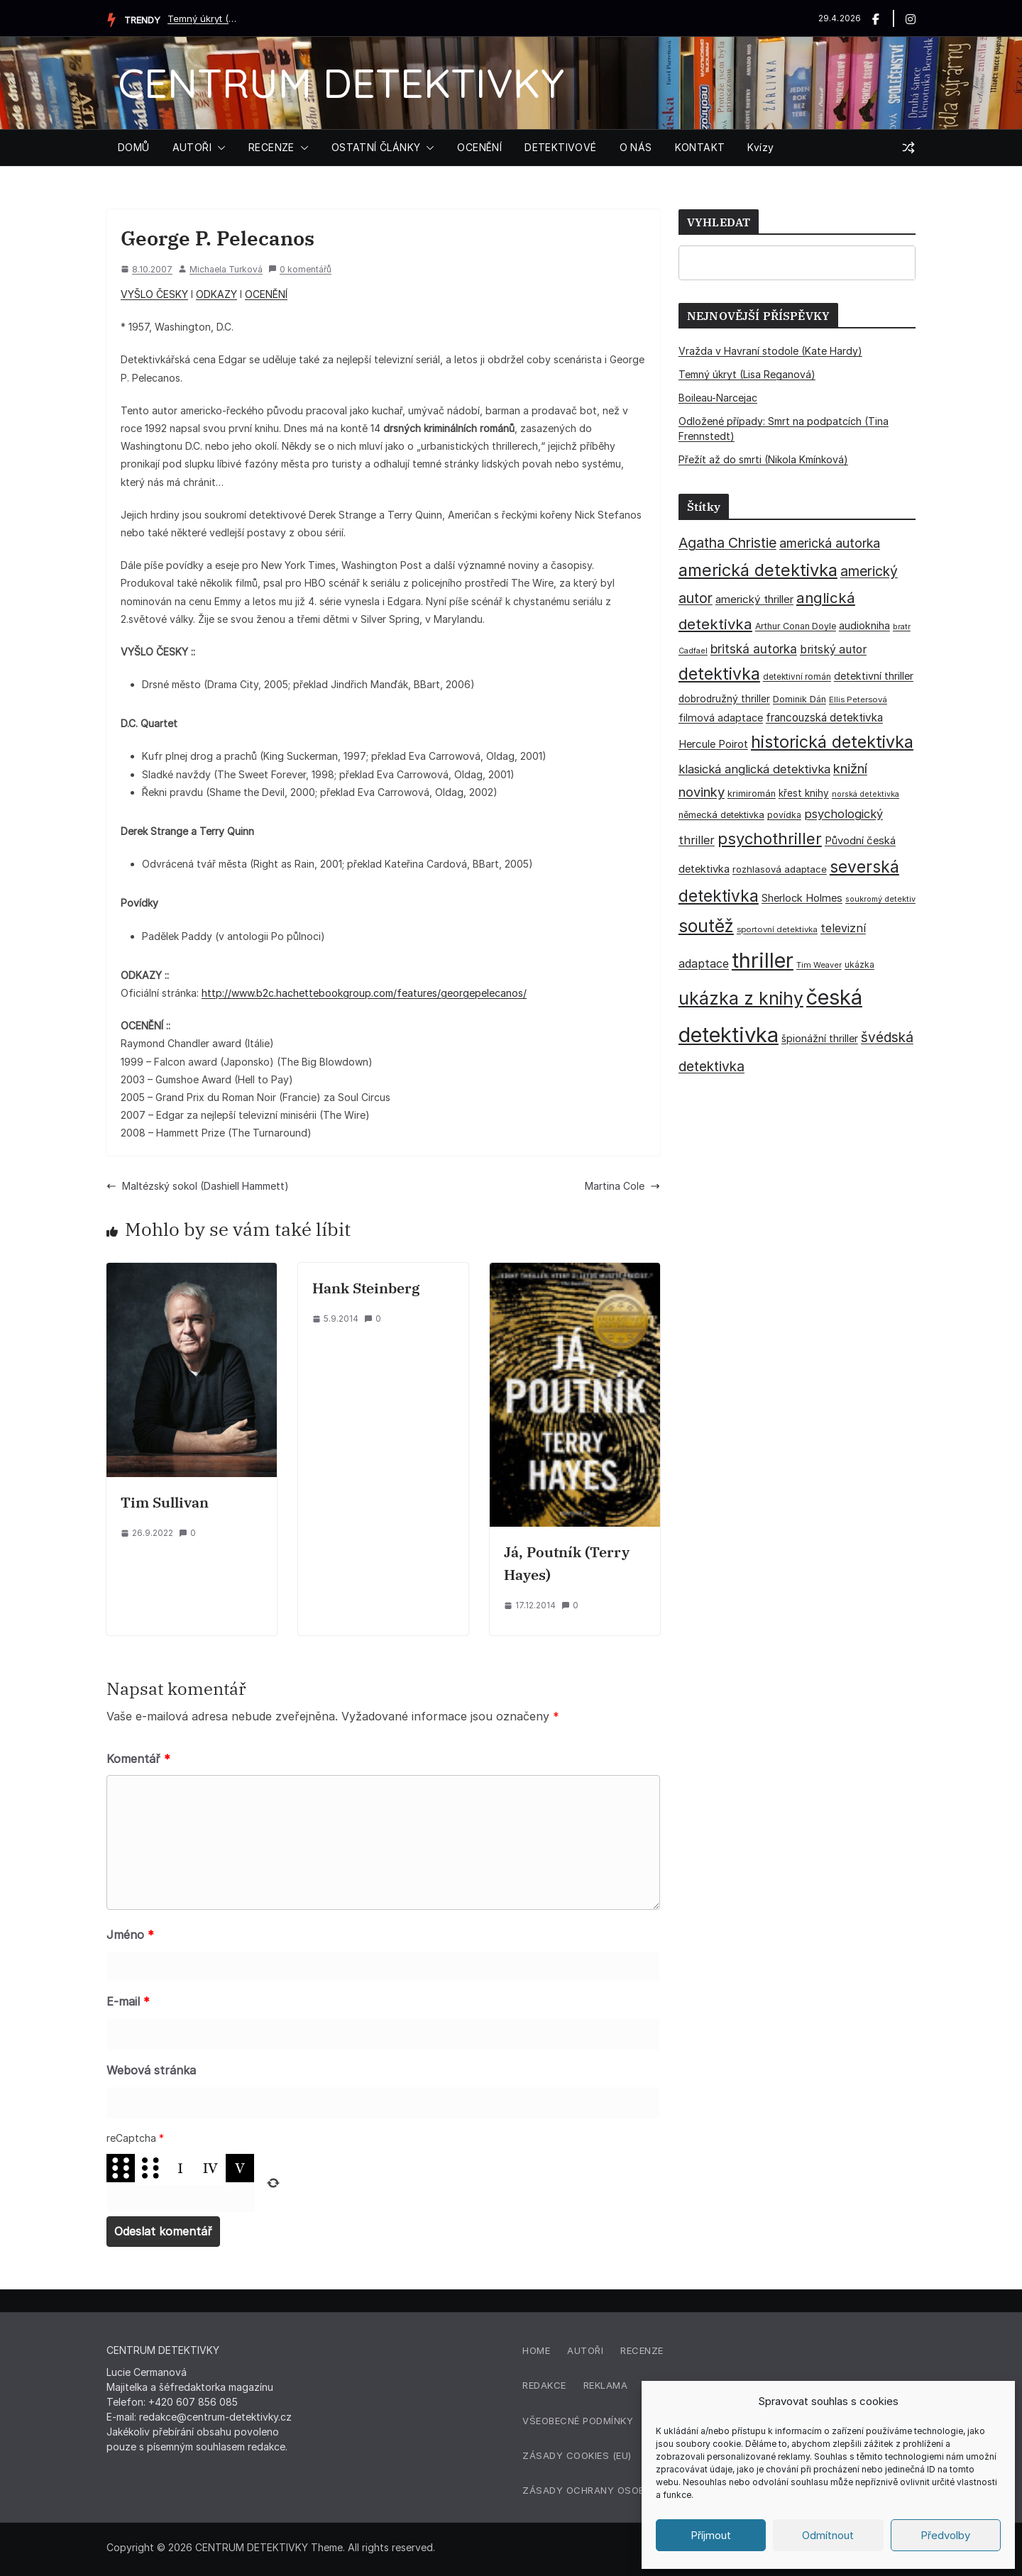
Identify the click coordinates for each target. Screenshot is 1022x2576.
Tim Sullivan (165, 1502)
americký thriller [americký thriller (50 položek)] (754, 599)
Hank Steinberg (365, 1288)
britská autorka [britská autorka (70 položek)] (753, 648)
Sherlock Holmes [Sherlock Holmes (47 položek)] (802, 898)
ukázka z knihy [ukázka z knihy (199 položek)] (740, 998)
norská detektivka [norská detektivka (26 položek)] (865, 794)
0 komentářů (299, 269)
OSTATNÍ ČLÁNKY (376, 147)
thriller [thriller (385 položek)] (762, 960)
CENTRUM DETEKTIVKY (341, 82)
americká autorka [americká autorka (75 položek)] (829, 543)
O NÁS (636, 147)
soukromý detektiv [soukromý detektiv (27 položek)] (880, 899)
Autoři (585, 2350)
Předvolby (945, 2535)
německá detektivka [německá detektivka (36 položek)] (721, 814)
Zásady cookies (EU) (577, 2455)
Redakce (544, 2385)
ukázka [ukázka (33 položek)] (859, 964)
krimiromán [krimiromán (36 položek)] (751, 793)
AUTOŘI (191, 147)
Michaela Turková (226, 269)
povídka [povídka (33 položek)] (784, 814)
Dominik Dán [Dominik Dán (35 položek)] (799, 699)
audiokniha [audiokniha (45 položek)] (864, 625)
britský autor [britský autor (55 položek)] (833, 649)
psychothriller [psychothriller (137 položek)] (770, 838)
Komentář (138, 1759)
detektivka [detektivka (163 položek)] (719, 674)
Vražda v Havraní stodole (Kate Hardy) (770, 351)
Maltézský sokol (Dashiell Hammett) (197, 1186)
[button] (218, 147)
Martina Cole (622, 1186)
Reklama (605, 2385)
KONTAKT (700, 147)
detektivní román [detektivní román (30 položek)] (797, 677)
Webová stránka (151, 2070)
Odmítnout (828, 2535)
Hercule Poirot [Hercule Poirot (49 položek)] (713, 744)
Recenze (642, 2350)
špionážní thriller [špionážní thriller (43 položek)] (819, 1038)
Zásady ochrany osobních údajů (613, 2490)
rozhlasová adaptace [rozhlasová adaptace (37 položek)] (779, 869)
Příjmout (711, 2535)
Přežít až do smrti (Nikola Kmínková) (763, 459)
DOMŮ (134, 147)
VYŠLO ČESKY (154, 294)
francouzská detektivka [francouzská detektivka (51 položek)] (824, 717)
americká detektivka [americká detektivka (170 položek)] (757, 570)
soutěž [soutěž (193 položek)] (706, 925)
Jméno (130, 1935)
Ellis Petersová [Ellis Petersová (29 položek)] (858, 699)
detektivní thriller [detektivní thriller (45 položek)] (873, 676)
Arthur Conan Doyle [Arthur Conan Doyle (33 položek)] (795, 626)
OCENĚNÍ (479, 147)
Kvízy (760, 147)
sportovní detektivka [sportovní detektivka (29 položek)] (777, 929)
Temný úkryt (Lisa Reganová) (202, 18)
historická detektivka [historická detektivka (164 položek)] (832, 741)
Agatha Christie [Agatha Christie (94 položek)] (727, 542)
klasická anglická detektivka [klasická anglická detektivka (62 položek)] (754, 769)
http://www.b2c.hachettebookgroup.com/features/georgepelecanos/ (364, 993)
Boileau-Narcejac (717, 398)
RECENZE (271, 147)
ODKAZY (216, 294)
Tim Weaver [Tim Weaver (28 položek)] (819, 965)
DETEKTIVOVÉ (560, 147)
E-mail (128, 2001)
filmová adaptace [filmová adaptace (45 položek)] (720, 718)
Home (536, 2350)
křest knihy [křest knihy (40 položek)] (804, 793)
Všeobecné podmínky (577, 2420)
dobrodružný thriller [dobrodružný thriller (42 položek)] (724, 698)
